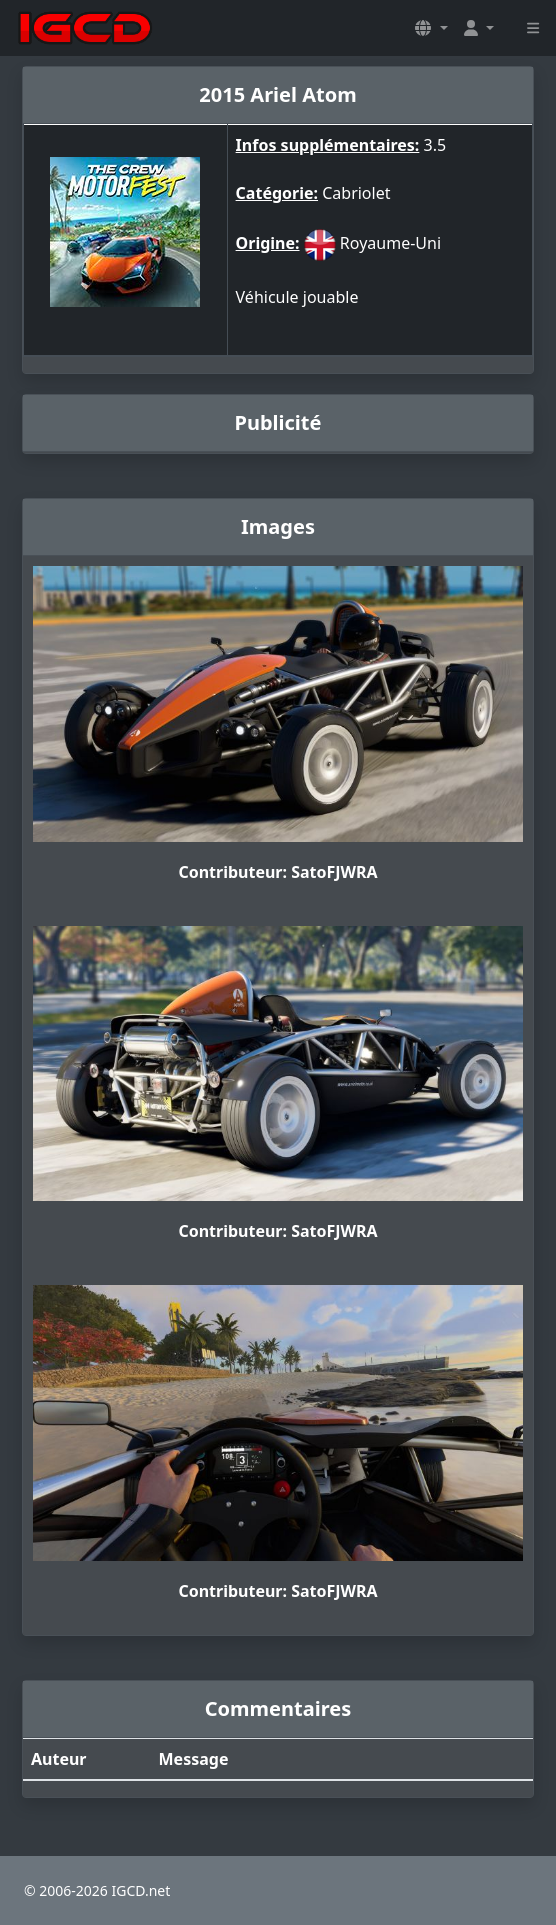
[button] (431, 28)
